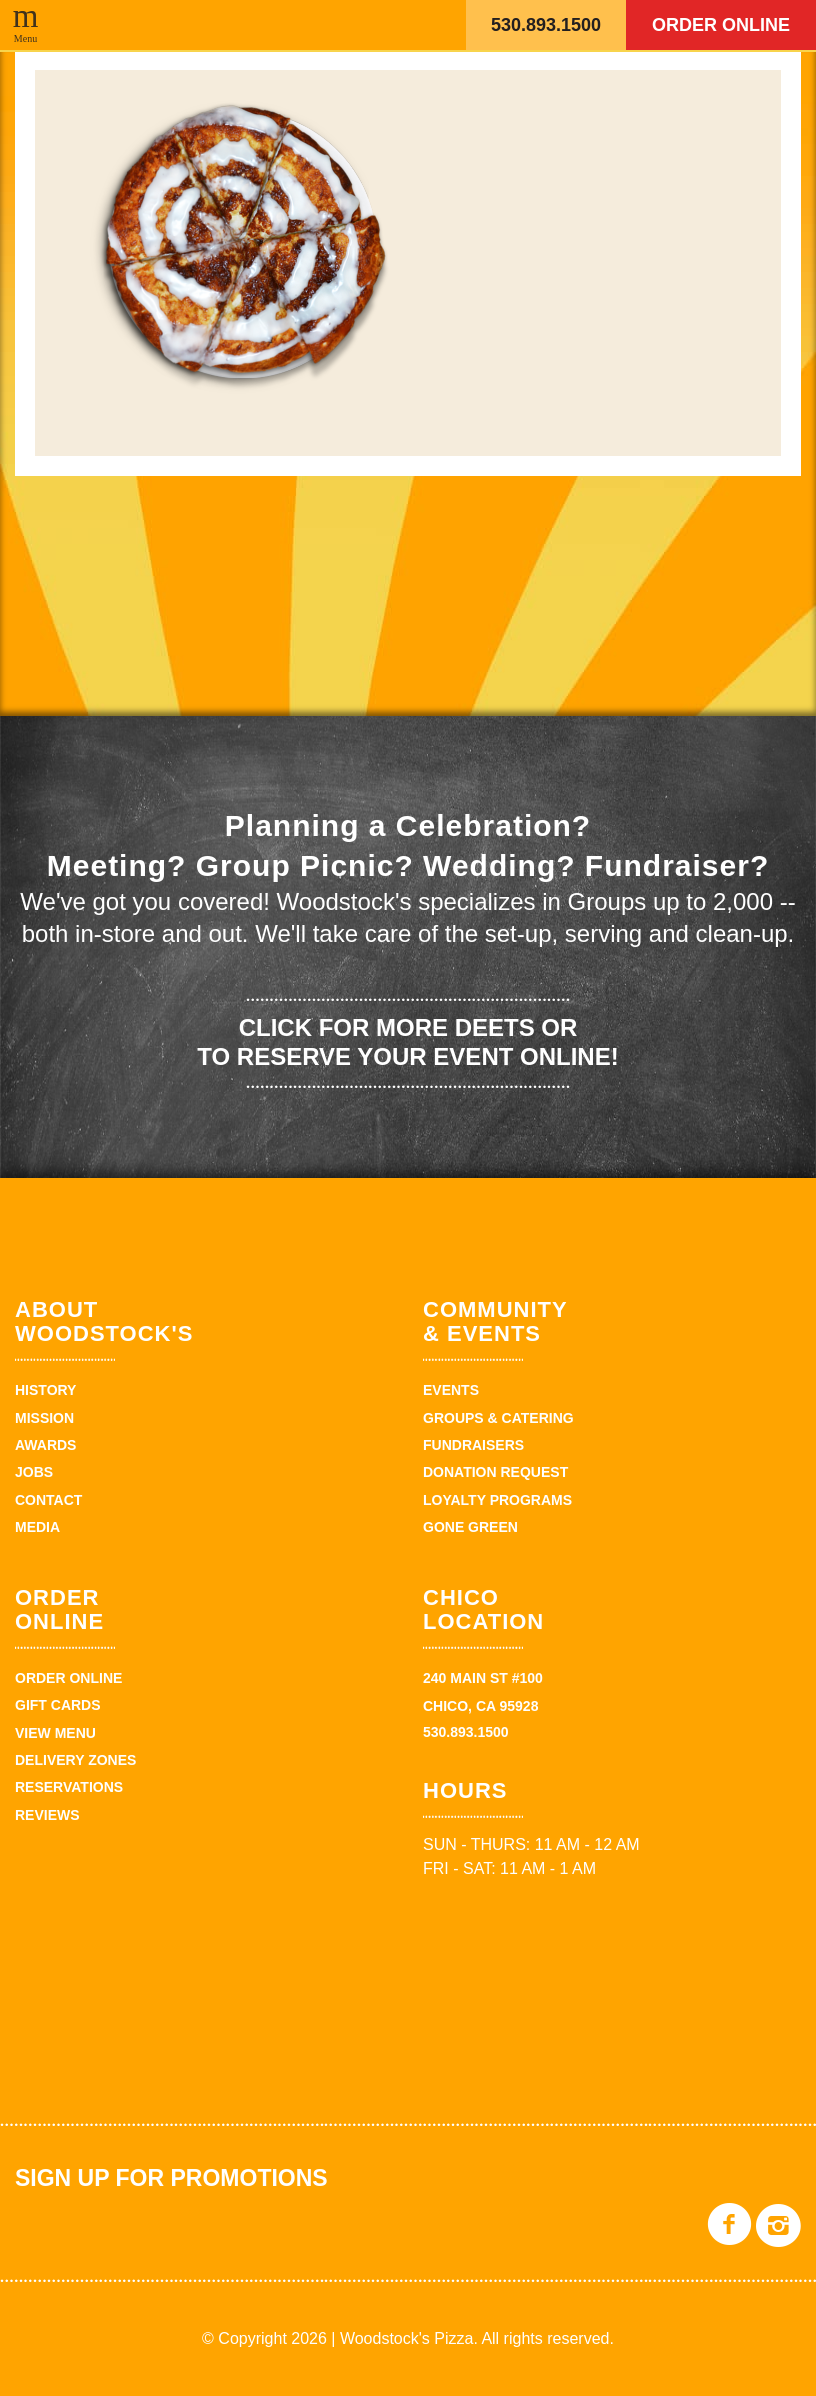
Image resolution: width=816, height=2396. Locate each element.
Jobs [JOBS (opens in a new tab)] (34, 1472)
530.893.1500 (546, 25)
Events (451, 1390)
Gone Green (470, 1527)
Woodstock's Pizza (326, 25)
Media (37, 1527)
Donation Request (495, 1472)
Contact (48, 1500)
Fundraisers (473, 1445)
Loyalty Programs (497, 1500)
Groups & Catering (498, 1418)
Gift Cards (58, 1705)
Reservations (69, 1787)
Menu (25, 38)
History (45, 1390)
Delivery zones (75, 1760)
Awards (45, 1445)
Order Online (721, 25)
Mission (44, 1418)
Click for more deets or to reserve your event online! (407, 1042)
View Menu (55, 1733)
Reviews (47, 1815)
